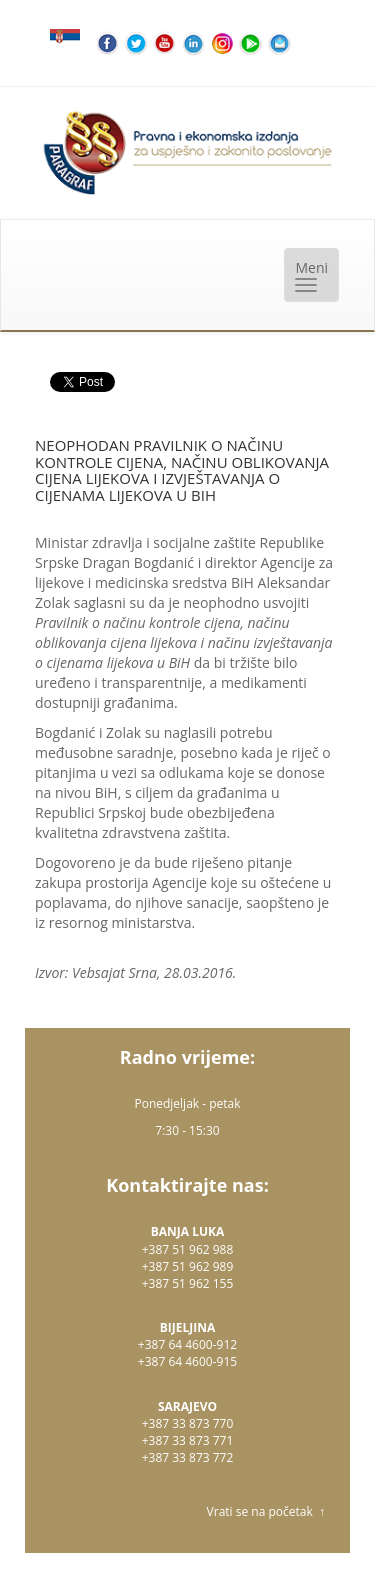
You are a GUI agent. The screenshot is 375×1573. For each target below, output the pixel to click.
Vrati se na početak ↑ (266, 1511)
